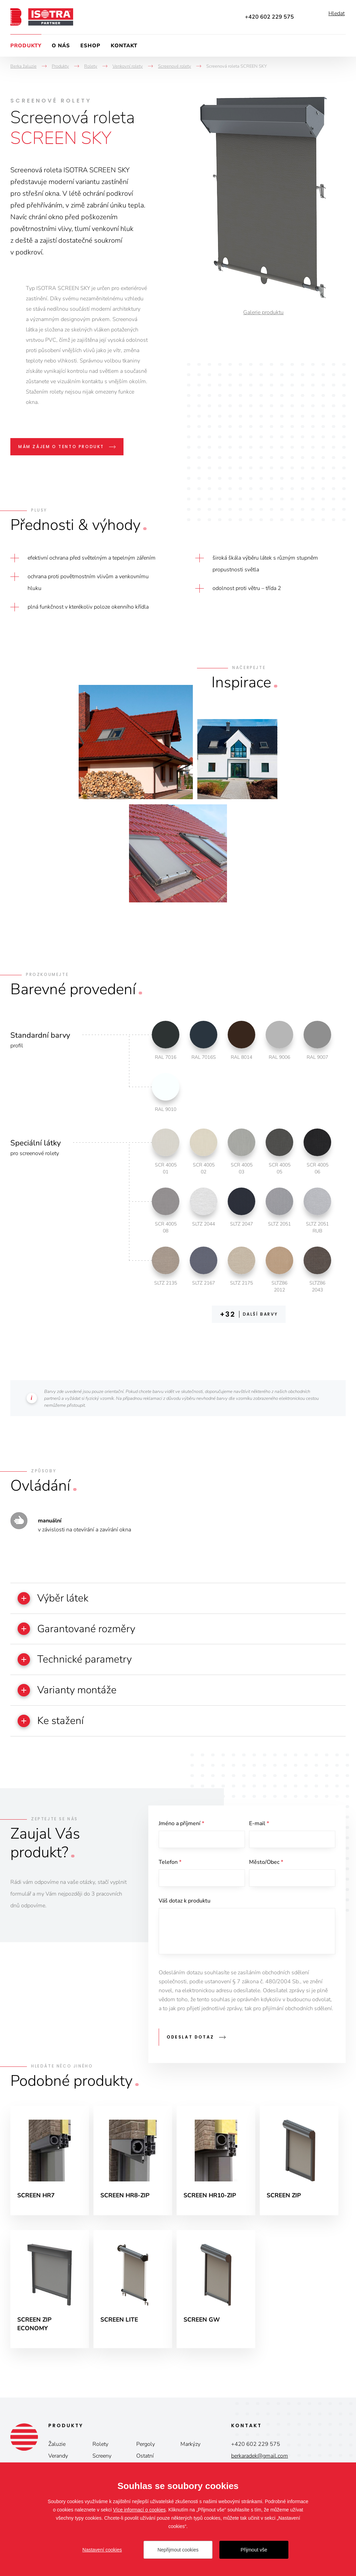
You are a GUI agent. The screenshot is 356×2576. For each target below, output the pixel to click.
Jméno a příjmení (181, 1830)
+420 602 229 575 (269, 17)
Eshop (90, 45)
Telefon (170, 1871)
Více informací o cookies (139, 2509)
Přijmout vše (253, 2550)
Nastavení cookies (102, 2550)
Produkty (25, 45)
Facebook (311, 16)
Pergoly (145, 2459)
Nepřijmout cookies (177, 2550)
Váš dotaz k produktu (184, 1912)
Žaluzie (57, 2459)
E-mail (259, 1830)
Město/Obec (266, 1871)
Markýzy (190, 2459)
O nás (61, 45)
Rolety (100, 2459)
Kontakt (124, 45)
